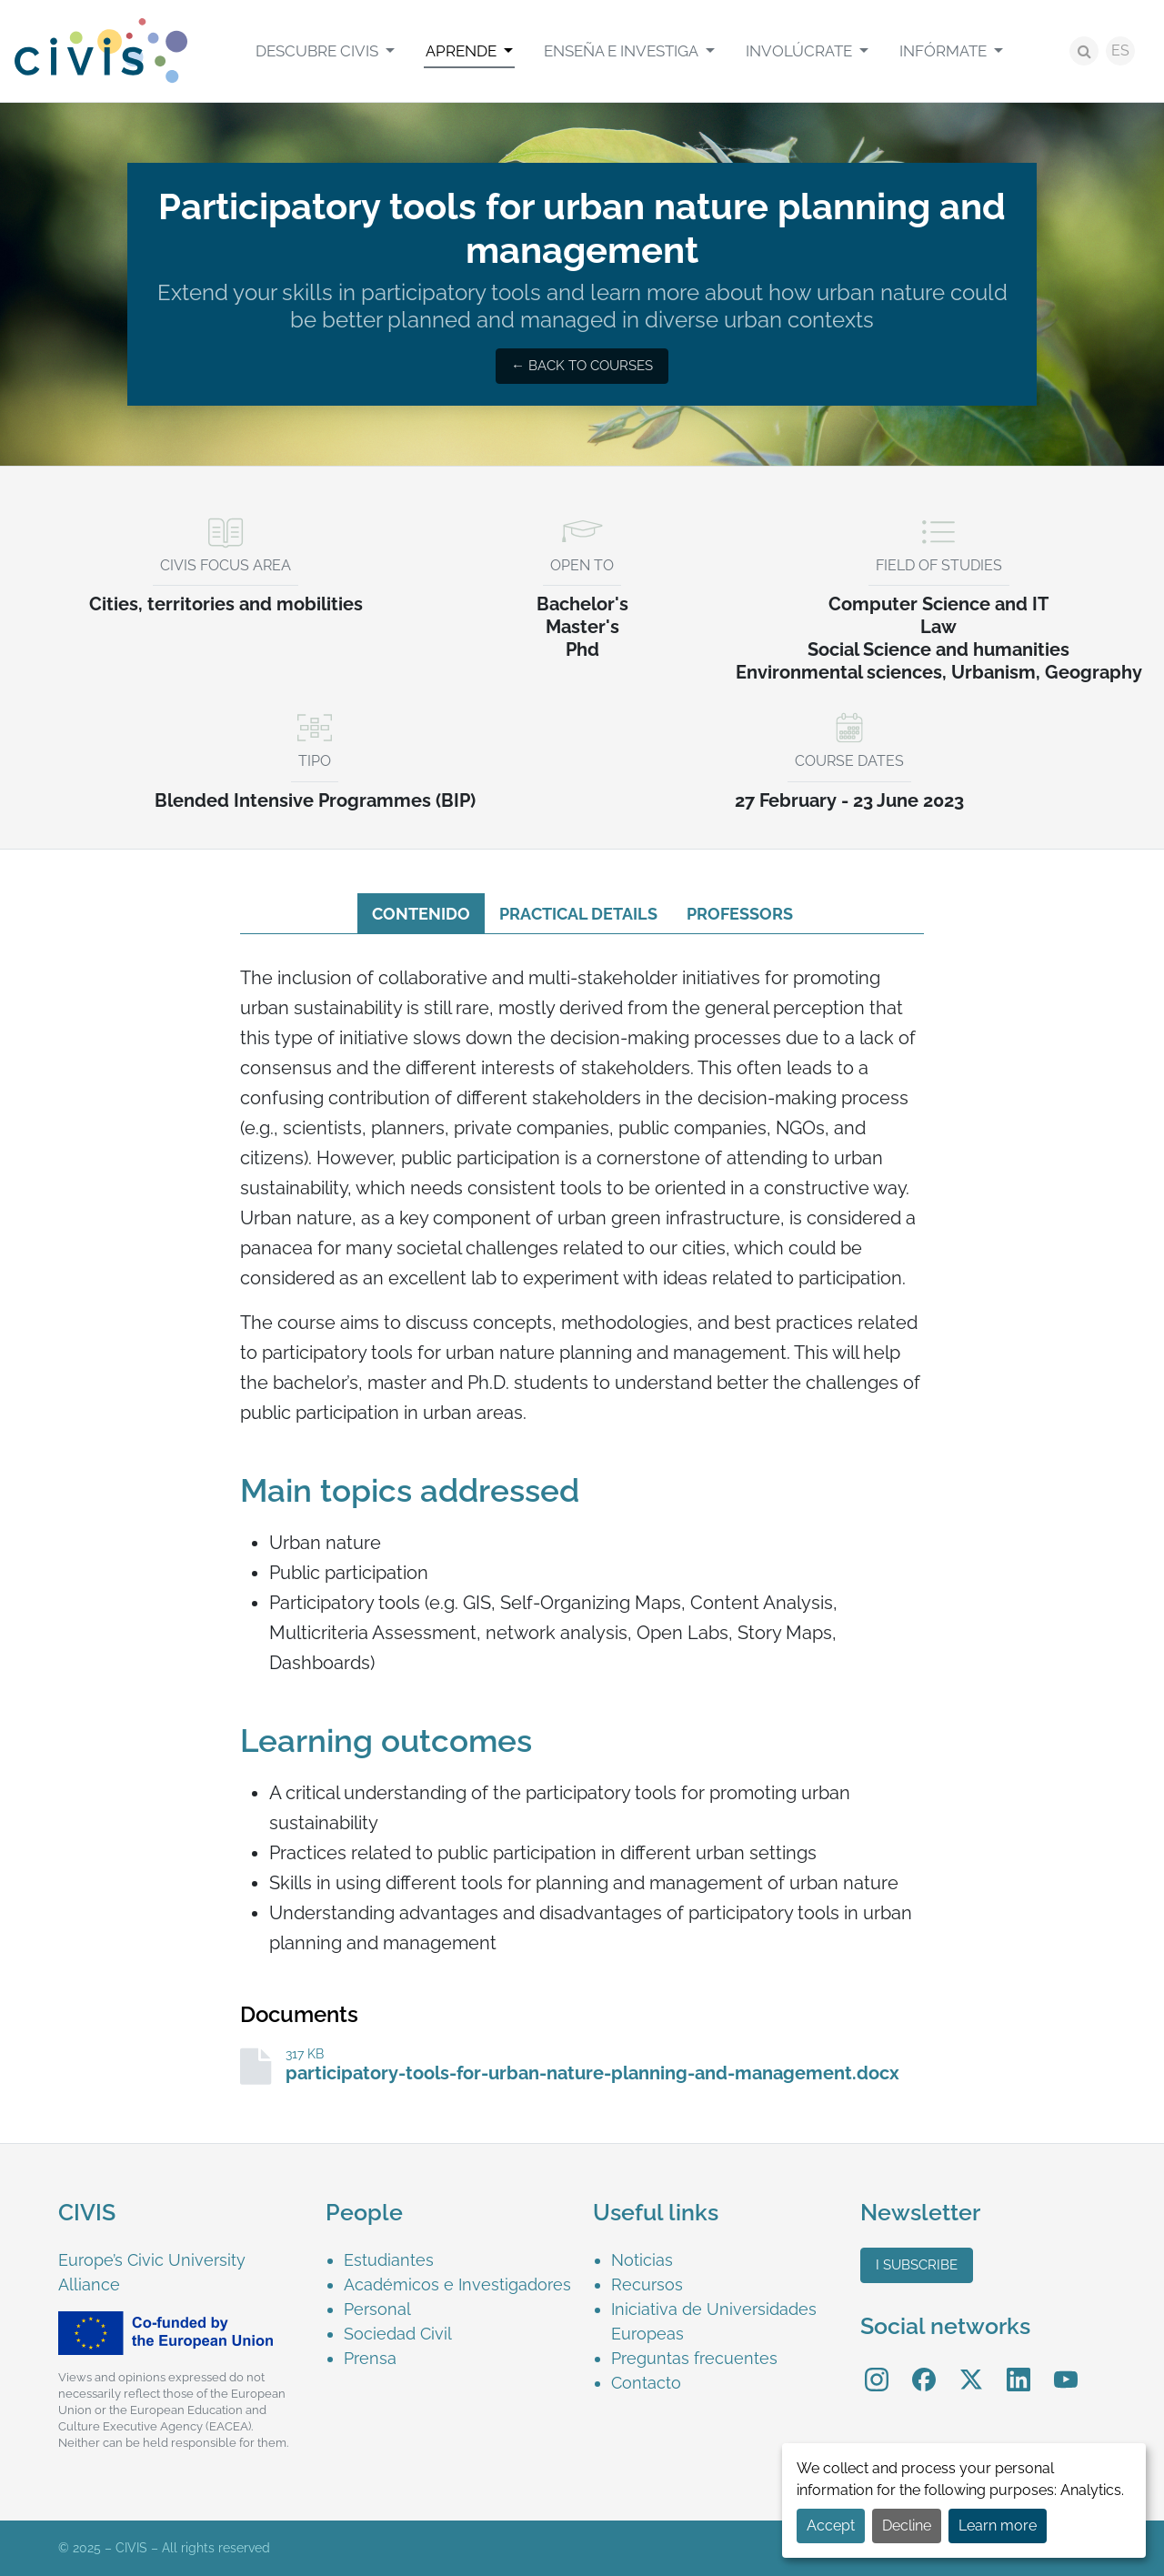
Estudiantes (389, 2259)
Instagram (876, 2366)
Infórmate (944, 51)
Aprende (463, 51)
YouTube (1066, 2366)
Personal (377, 2309)
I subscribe (917, 2265)
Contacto (646, 2382)
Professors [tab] (740, 913)
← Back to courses (582, 365)
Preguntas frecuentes (694, 2358)
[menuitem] (325, 51)
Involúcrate (801, 51)
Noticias (642, 2259)
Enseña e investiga (622, 51)
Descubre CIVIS (319, 51)
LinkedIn (1018, 2366)
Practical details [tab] (578, 913)
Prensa (370, 2358)
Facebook (924, 2366)
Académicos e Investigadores (457, 2284)
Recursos (647, 2284)
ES (1120, 50)
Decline (906, 2525)
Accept (831, 2525)
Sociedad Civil (398, 2333)
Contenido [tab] (421, 913)
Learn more (997, 2525)
